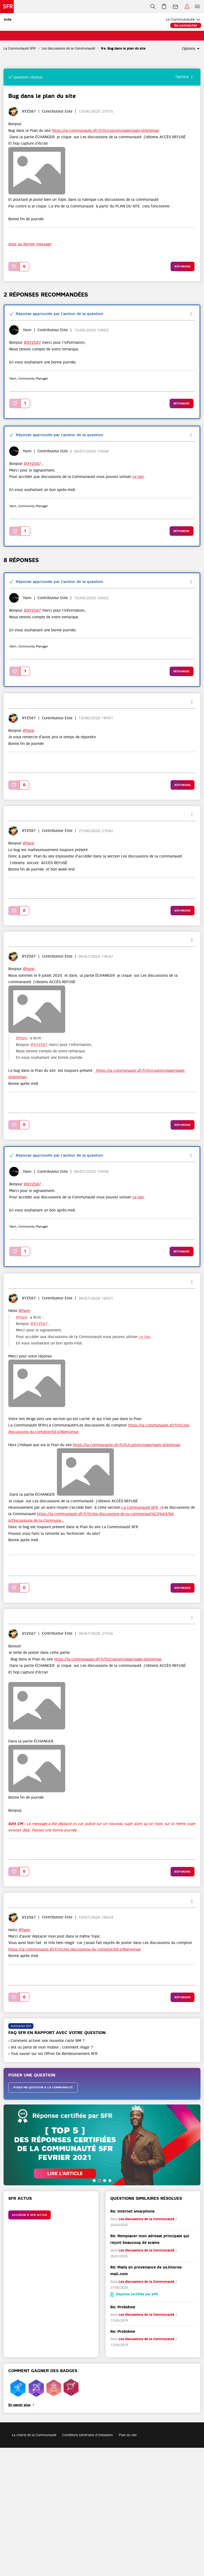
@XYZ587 (32, 342)
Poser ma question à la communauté (43, 2087)
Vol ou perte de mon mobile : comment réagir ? (52, 2047)
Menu (197, 6)
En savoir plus (19, 2405)
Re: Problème (122, 2307)
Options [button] (188, 48)
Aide (8, 19)
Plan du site (128, 2435)
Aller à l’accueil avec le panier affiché (164, 6)
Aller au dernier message (29, 244)
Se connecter (185, 25)
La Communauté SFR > (141, 1507)
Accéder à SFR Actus (29, 2215)
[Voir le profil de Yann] (27, 330)
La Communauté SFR (20, 48)
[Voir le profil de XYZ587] (29, 111)
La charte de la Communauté (34, 2435)
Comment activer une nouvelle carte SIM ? (48, 2041)
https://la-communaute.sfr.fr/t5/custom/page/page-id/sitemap (105, 130)
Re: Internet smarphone (132, 2211)
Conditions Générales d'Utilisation (87, 2435)
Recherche (152, 6)
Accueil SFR (7, 6)
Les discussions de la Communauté (68, 48)
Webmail (175, 6)
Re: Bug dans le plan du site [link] (123, 48)
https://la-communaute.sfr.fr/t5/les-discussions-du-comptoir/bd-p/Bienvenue (74, 1949)
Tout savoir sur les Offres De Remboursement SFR (54, 2054)
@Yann (28, 731)
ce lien (138, 477)
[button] (14, 266)
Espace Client (187, 6)
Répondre (182, 266)
